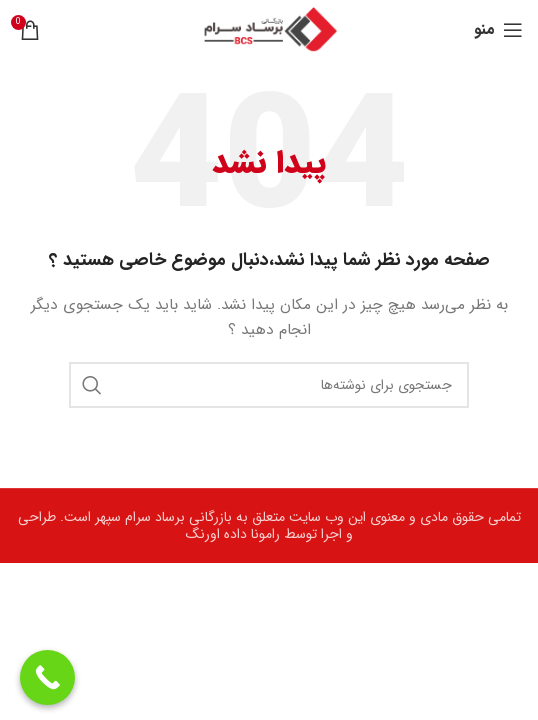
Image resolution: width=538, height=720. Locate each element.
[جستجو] (269, 385)
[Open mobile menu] (498, 30)
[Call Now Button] (47, 677)
